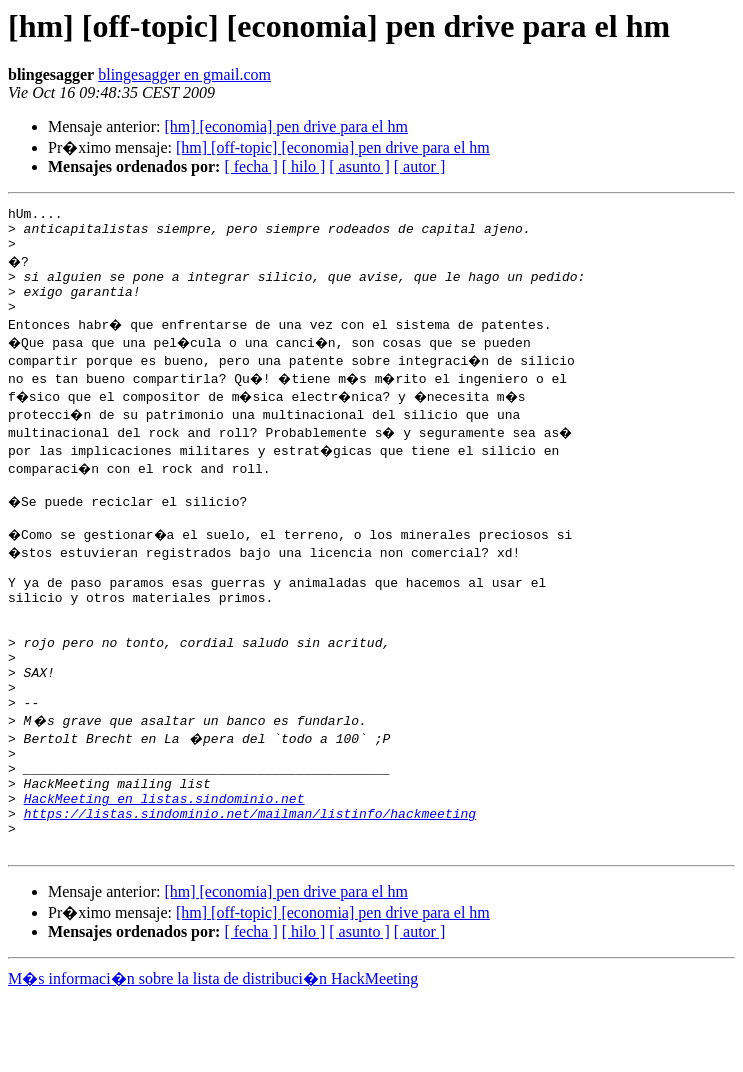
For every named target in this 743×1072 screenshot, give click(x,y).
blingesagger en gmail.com (184, 74)
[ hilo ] (304, 166)
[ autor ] (420, 166)
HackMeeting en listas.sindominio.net (164, 864)
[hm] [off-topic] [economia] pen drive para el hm (333, 147)
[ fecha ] (250, 166)
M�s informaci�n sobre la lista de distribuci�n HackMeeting (213, 1053)
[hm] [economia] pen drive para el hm (285, 126)
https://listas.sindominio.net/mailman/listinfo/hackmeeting (250, 882)
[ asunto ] (359, 166)
